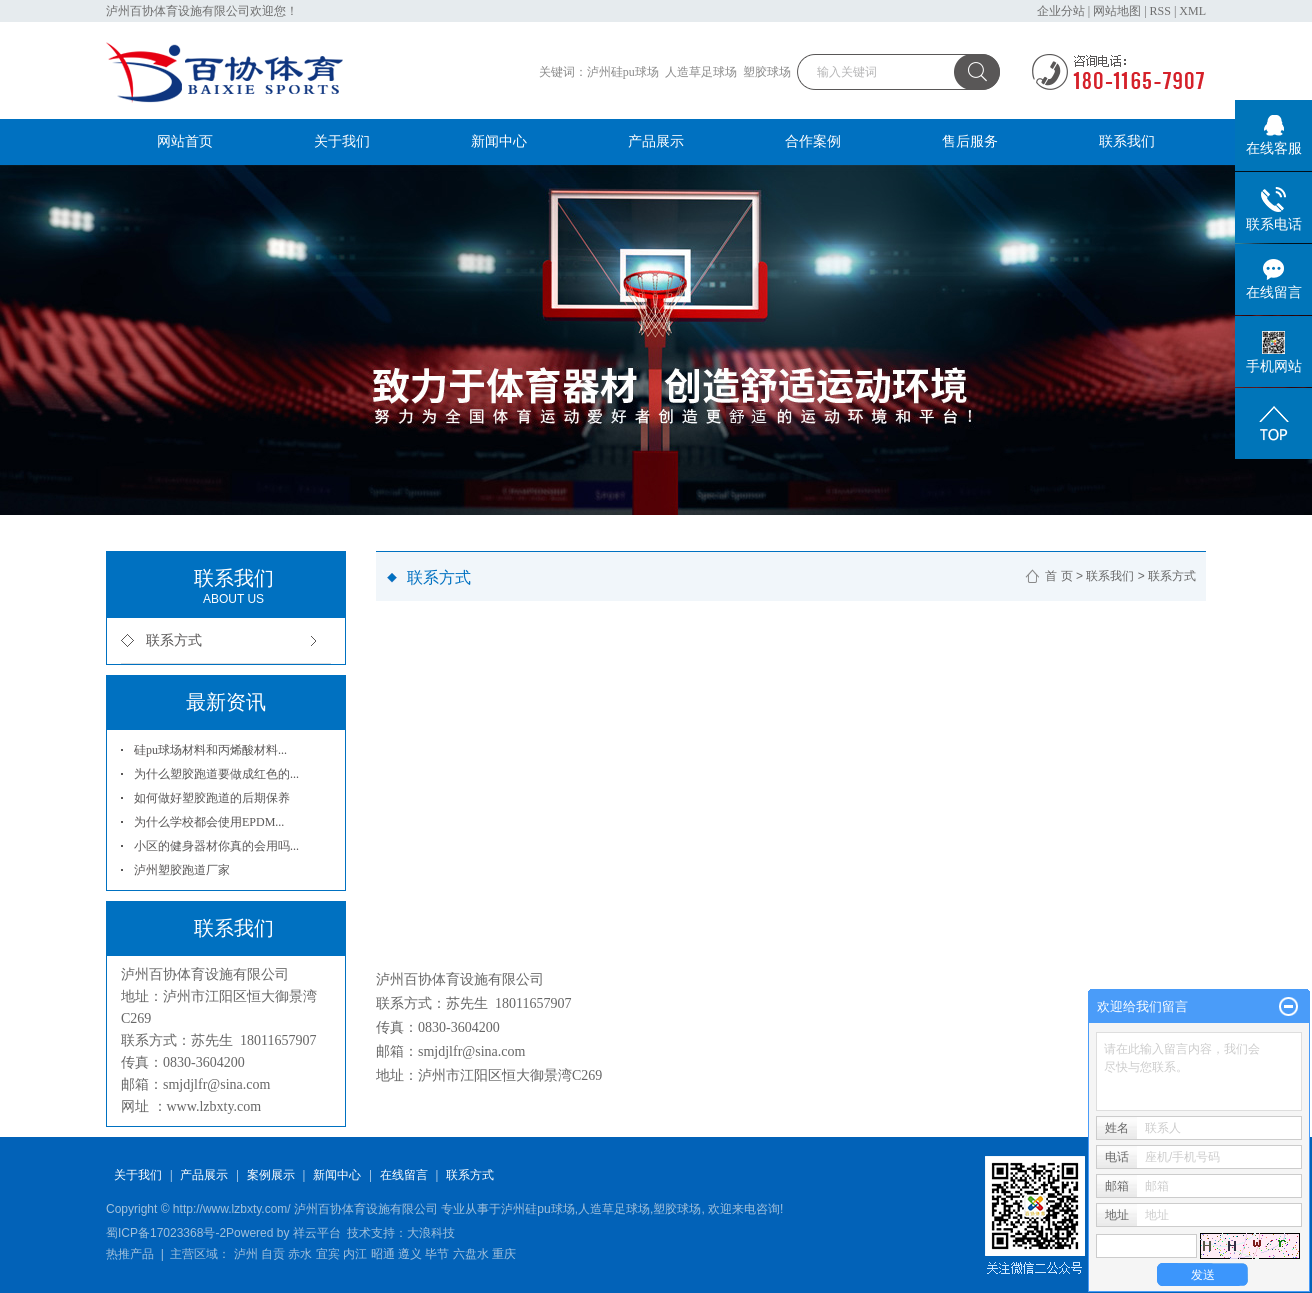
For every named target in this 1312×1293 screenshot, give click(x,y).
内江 (355, 1254)
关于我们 (342, 141)
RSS (1160, 11)
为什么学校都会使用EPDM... (209, 822)
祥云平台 (317, 1233)
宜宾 (328, 1254)
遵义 (410, 1254)
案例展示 (271, 1175)
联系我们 (1127, 141)
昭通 (383, 1254)
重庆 (504, 1254)
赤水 (300, 1254)
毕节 (437, 1254)
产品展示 (656, 141)
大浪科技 (431, 1233)
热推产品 (130, 1254)
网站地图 (1117, 11)
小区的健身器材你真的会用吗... (216, 846)
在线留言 (404, 1175)
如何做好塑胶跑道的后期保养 (212, 798)
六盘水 (471, 1254)
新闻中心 (499, 141)
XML (1192, 11)
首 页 (1058, 576)
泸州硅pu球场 (623, 72)
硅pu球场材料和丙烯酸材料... (210, 750)
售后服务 (970, 141)
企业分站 (1061, 11)
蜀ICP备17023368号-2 (166, 1233)
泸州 (246, 1254)
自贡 (273, 1254)
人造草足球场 (701, 72)
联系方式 (174, 640)
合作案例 (813, 141)
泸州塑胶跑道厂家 (182, 870)
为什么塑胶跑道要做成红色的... (216, 774)
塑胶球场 (767, 72)
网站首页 (185, 141)
